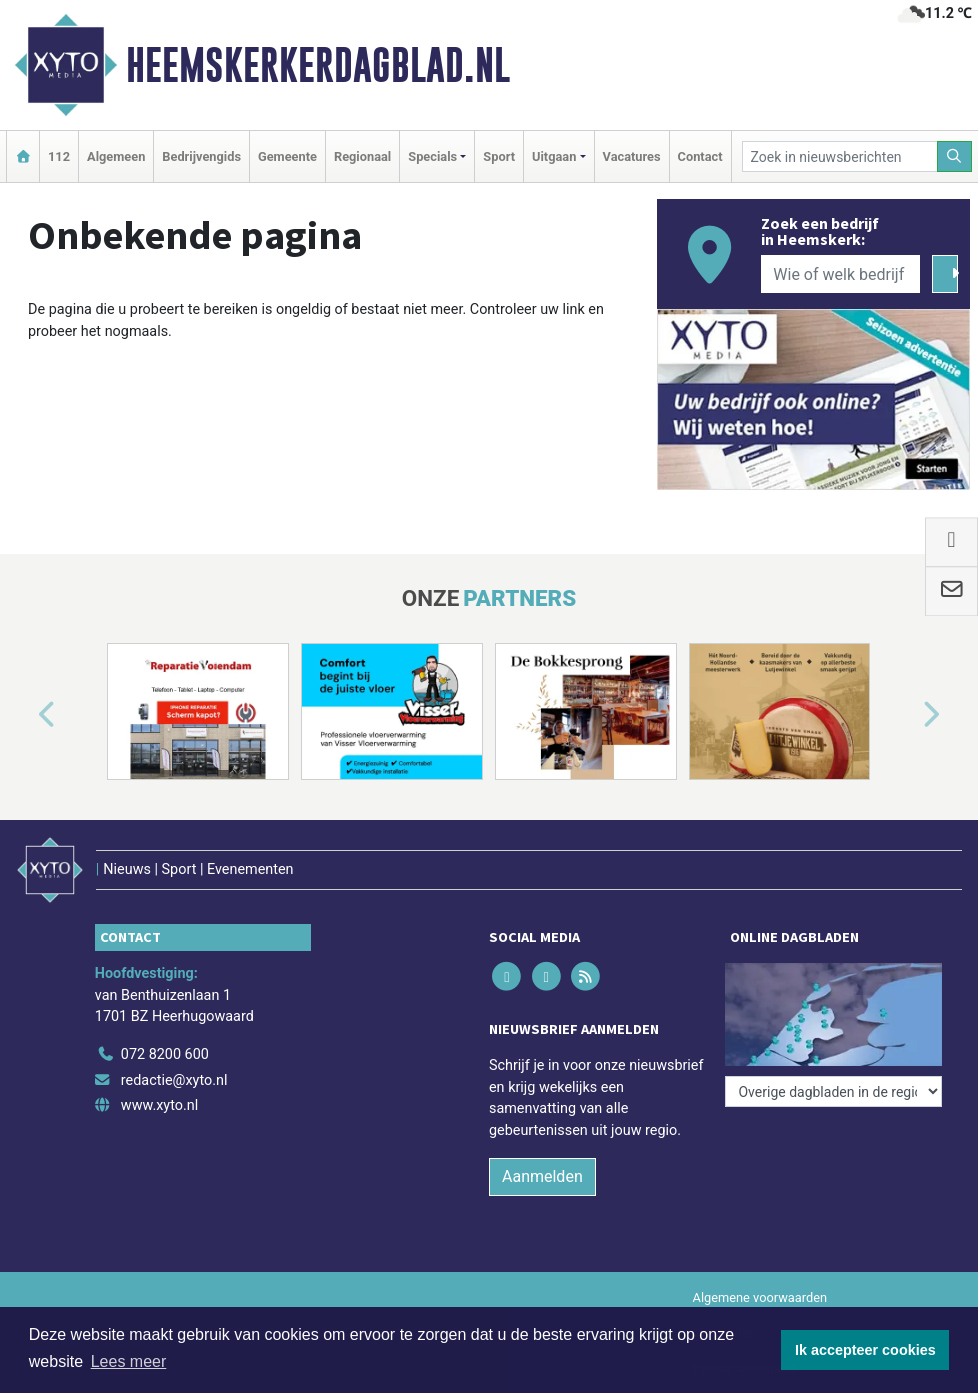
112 (59, 156)
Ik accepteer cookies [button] (865, 1350)
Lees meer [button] (129, 1361)
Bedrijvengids (201, 156)
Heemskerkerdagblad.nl (318, 65)
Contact (700, 156)
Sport (499, 156)
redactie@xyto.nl (174, 1080)
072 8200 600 (165, 1054)
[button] (24, 715)
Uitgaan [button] (554, 156)
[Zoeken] (955, 156)
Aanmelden (542, 1176)
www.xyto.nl (159, 1105)
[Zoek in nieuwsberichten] (840, 156)
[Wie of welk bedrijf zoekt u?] (840, 274)
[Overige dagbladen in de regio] (833, 1091)
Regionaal (362, 156)
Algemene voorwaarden (760, 1297)
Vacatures (632, 156)
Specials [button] (432, 156)
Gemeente (287, 156)
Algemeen (116, 156)
